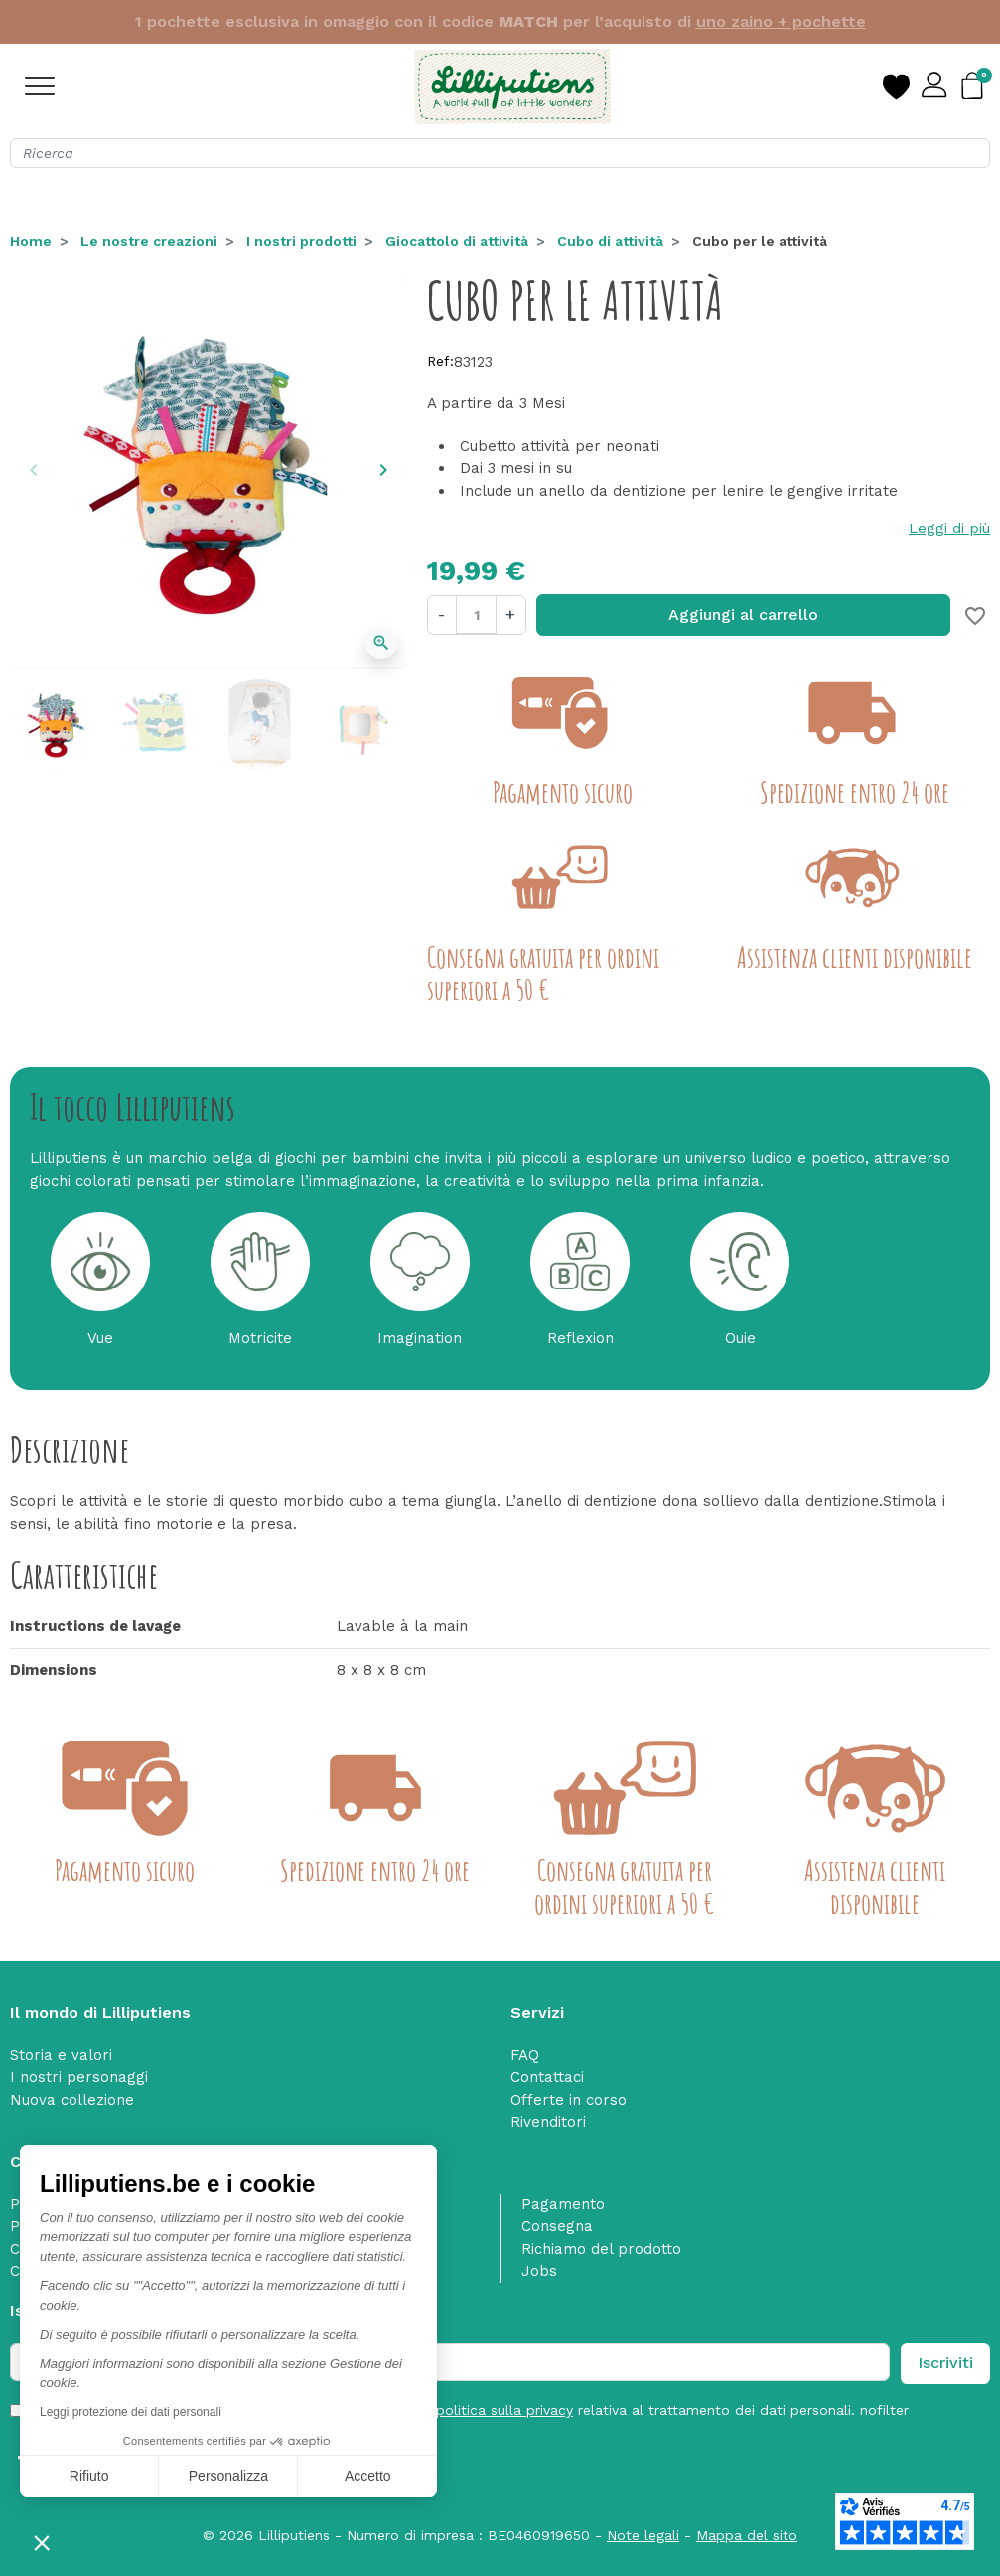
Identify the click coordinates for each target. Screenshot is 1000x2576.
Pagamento (563, 2204)
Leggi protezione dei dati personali (130, 2412)
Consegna (557, 2226)
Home (31, 241)
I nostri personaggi (79, 2077)
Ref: (440, 361)
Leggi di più (949, 528)
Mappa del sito (746, 2535)
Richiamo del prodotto (601, 2249)
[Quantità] (476, 614)
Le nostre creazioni (148, 241)
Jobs (539, 2271)
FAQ (524, 2055)
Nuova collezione (72, 2100)
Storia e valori (61, 2055)
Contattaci (547, 2077)
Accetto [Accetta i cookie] (368, 2476)
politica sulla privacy (504, 2410)
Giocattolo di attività (456, 241)
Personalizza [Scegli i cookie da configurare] (228, 2476)
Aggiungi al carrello (743, 614)
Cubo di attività (610, 241)
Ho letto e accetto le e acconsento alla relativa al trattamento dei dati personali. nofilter (472, 2410)
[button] (42, 2542)
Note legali (643, 2535)
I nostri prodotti (301, 241)
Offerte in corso (568, 2100)
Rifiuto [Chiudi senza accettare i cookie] (89, 2476)
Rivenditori (548, 2122)
